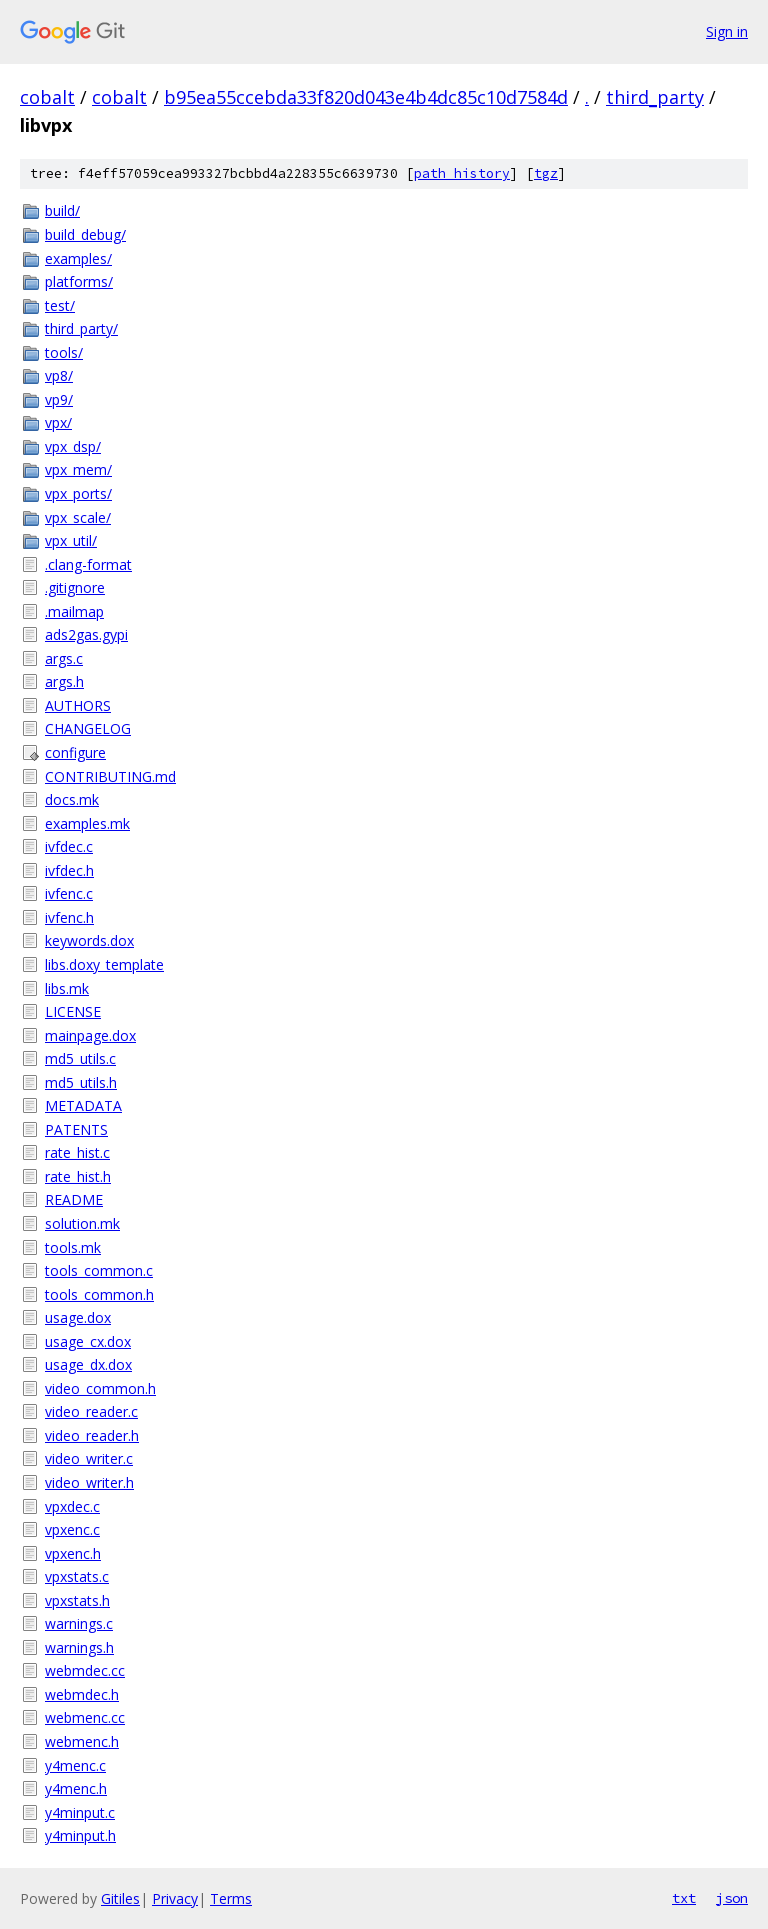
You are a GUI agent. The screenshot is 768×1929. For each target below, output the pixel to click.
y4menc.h (76, 1788)
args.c (64, 658)
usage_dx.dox (88, 1364)
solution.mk (82, 1223)
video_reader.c (91, 1411)
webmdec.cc (85, 1670)
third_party (655, 97)
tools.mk (73, 1247)
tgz (546, 173)
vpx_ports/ (78, 493)
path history (462, 173)
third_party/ (81, 328)
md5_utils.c (80, 1058)
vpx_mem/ (78, 469)
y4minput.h (80, 1835)
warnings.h (79, 1647)
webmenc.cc (85, 1717)
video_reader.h (92, 1435)
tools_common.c (99, 1270)
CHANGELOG (88, 728)
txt (684, 1898)
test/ (60, 305)
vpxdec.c (72, 1506)
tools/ (64, 352)
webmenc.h (82, 1741)
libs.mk (67, 988)
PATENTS (76, 1129)
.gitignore (75, 587)
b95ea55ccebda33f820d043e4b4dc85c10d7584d (366, 97)
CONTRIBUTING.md (110, 776)
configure (75, 752)
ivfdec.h (69, 870)
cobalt (47, 97)
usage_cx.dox (88, 1341)
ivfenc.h (69, 917)
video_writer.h (89, 1482)
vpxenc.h (73, 1553)
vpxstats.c (77, 1576)
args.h (64, 681)
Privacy (175, 1898)
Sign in (727, 31)
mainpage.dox (90, 1035)
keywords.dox (89, 940)
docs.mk (72, 799)
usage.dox (78, 1317)
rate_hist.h (78, 1176)
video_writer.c (89, 1458)
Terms (231, 1898)
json (732, 1898)
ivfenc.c (69, 893)
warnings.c (79, 1623)
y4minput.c (80, 1812)
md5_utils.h (81, 1082)
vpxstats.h (77, 1600)
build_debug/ (85, 234)
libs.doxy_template (104, 964)
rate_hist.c (77, 1152)
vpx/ (58, 422)
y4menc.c (75, 1765)
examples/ (78, 258)
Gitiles (120, 1898)
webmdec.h (82, 1694)
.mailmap (74, 611)
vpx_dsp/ (73, 446)
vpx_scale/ (78, 517)
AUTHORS (78, 705)
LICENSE (73, 1011)
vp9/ (59, 399)
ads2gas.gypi (86, 634)
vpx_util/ (71, 540)
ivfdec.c (69, 846)
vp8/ (59, 375)
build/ (62, 210)
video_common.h (100, 1388)
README (74, 1199)
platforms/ (79, 281)
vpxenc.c (72, 1529)
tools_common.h (99, 1294)
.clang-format (88, 564)
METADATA (83, 1105)
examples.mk (87, 823)
